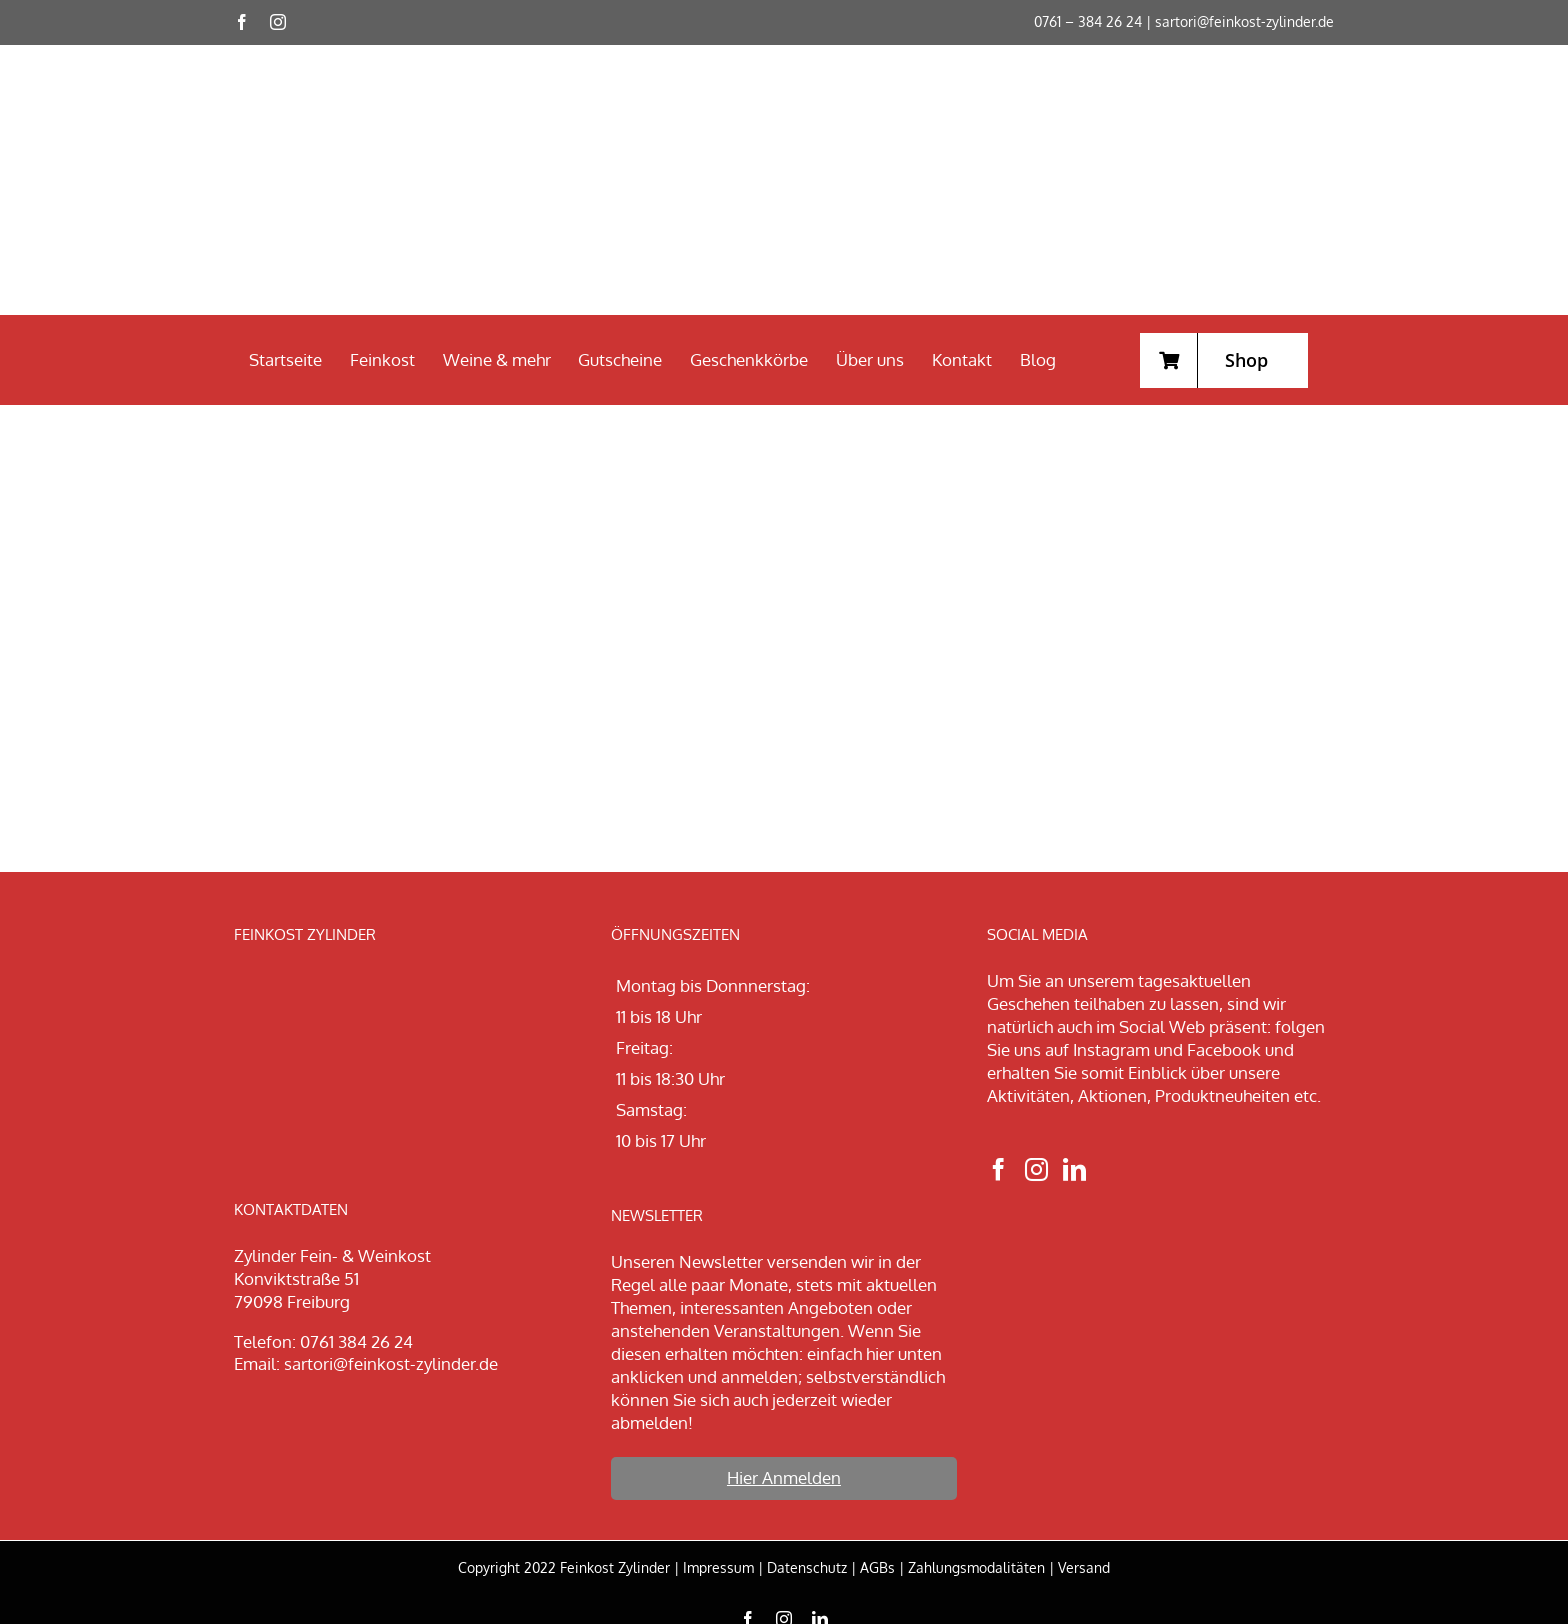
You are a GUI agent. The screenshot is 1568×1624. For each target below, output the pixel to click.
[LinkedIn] (1074, 1169)
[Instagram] (1036, 1169)
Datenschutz (807, 1567)
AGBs (877, 1567)
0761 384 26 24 (356, 1341)
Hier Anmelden (784, 1477)
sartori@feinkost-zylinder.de (1244, 21)
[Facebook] (998, 1169)
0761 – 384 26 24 (1088, 21)
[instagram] (278, 22)
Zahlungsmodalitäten (976, 1567)
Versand (1084, 1567)
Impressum (718, 1567)
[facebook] (242, 22)
